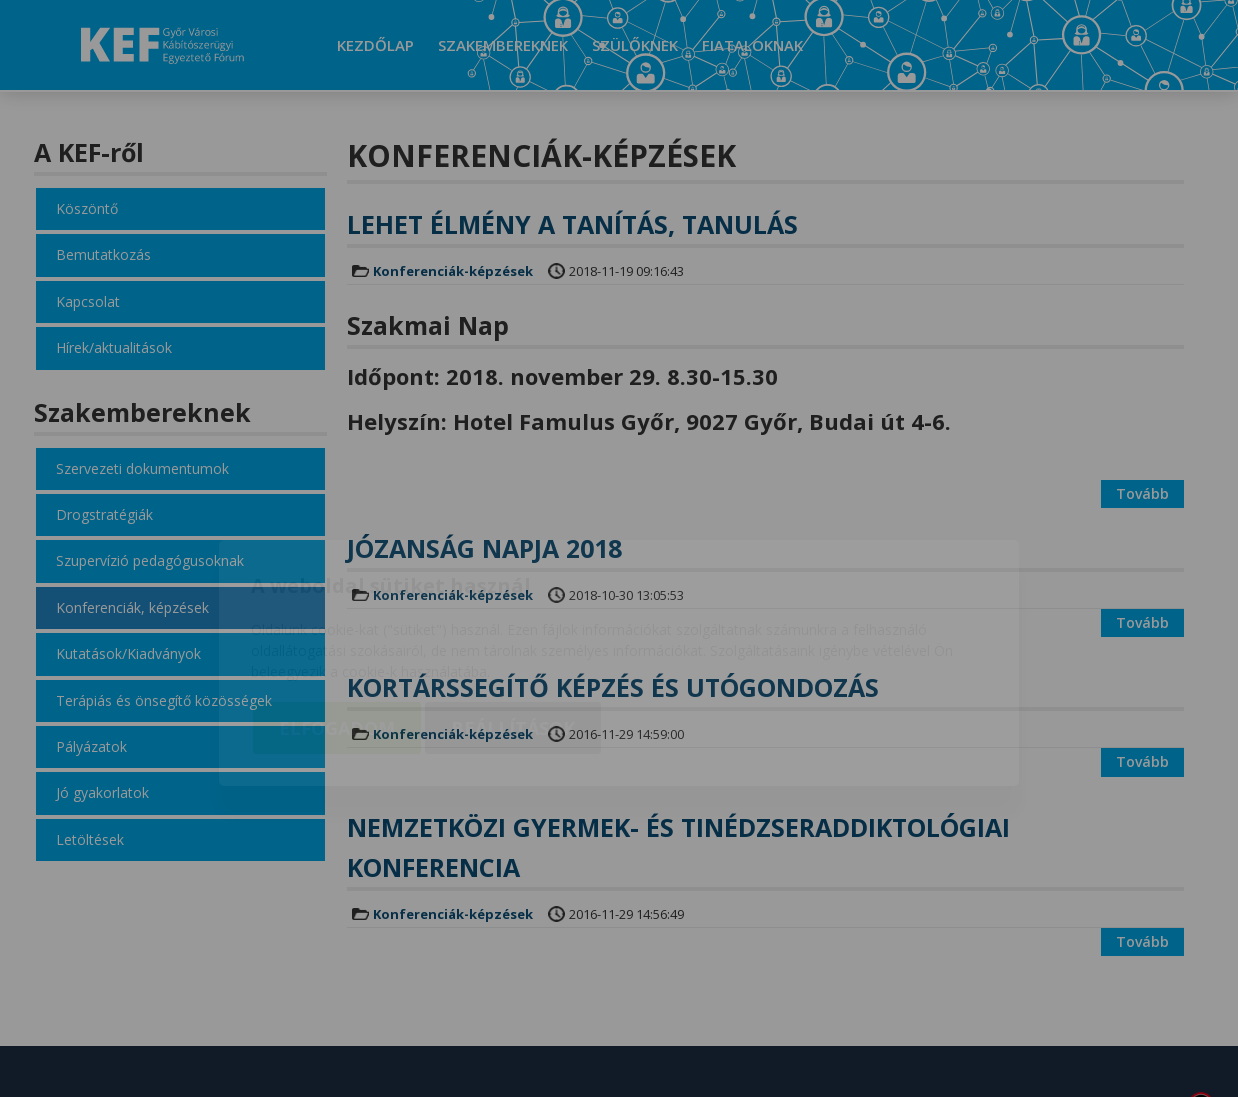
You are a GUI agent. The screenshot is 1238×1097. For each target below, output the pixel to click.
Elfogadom (337, 614)
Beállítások (513, 614)
